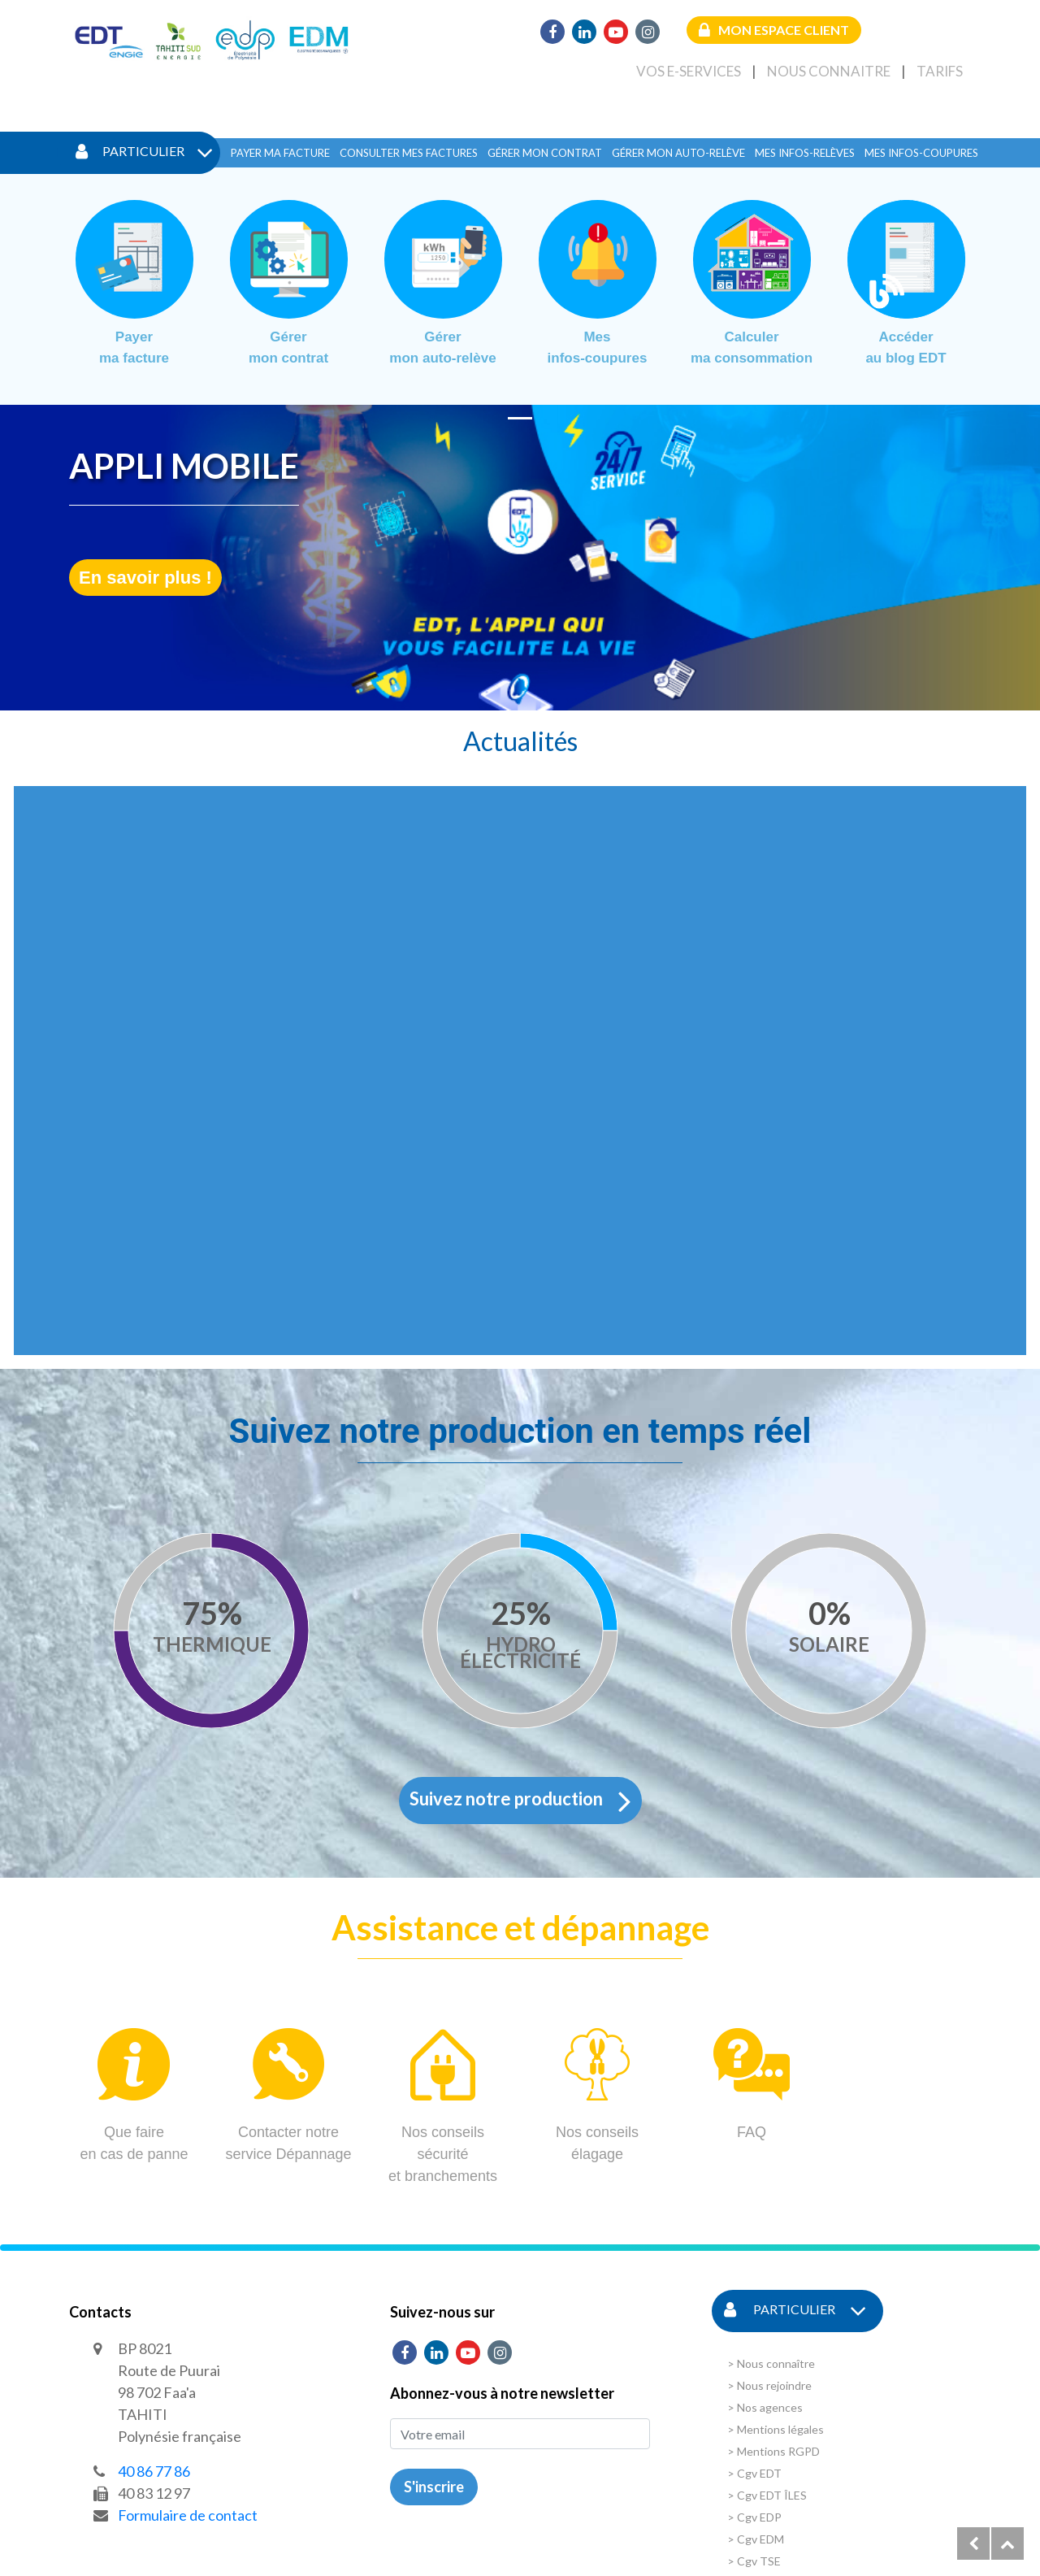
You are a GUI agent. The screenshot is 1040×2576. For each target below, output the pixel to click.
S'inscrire (434, 2487)
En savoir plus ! (145, 577)
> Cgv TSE (754, 2561)
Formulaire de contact (188, 2515)
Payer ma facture (280, 152)
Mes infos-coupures (921, 152)
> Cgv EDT (754, 2473)
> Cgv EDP (754, 2517)
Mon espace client (774, 29)
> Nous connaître (771, 2363)
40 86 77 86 (154, 2471)
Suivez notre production (520, 1800)
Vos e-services (688, 71)
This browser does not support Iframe (520, 1070)
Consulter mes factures (409, 152)
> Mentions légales (775, 2429)
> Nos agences (765, 2407)
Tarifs (939, 71)
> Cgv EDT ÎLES (767, 2495)
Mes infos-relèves (805, 152)
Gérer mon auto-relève (678, 152)
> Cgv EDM (755, 2539)
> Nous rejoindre (769, 2385)
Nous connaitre (828, 71)
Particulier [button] (795, 2311)
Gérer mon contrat (545, 152)
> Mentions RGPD (773, 2451)
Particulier (145, 153)
